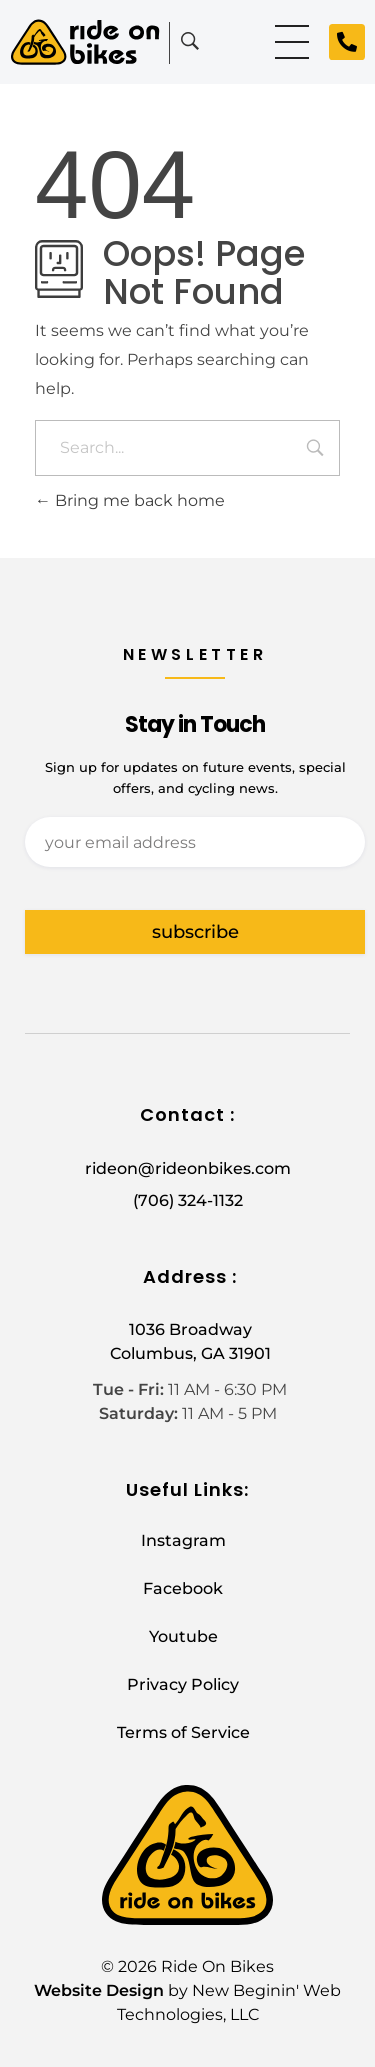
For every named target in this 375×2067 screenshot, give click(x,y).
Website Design (99, 1990)
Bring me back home (130, 500)
